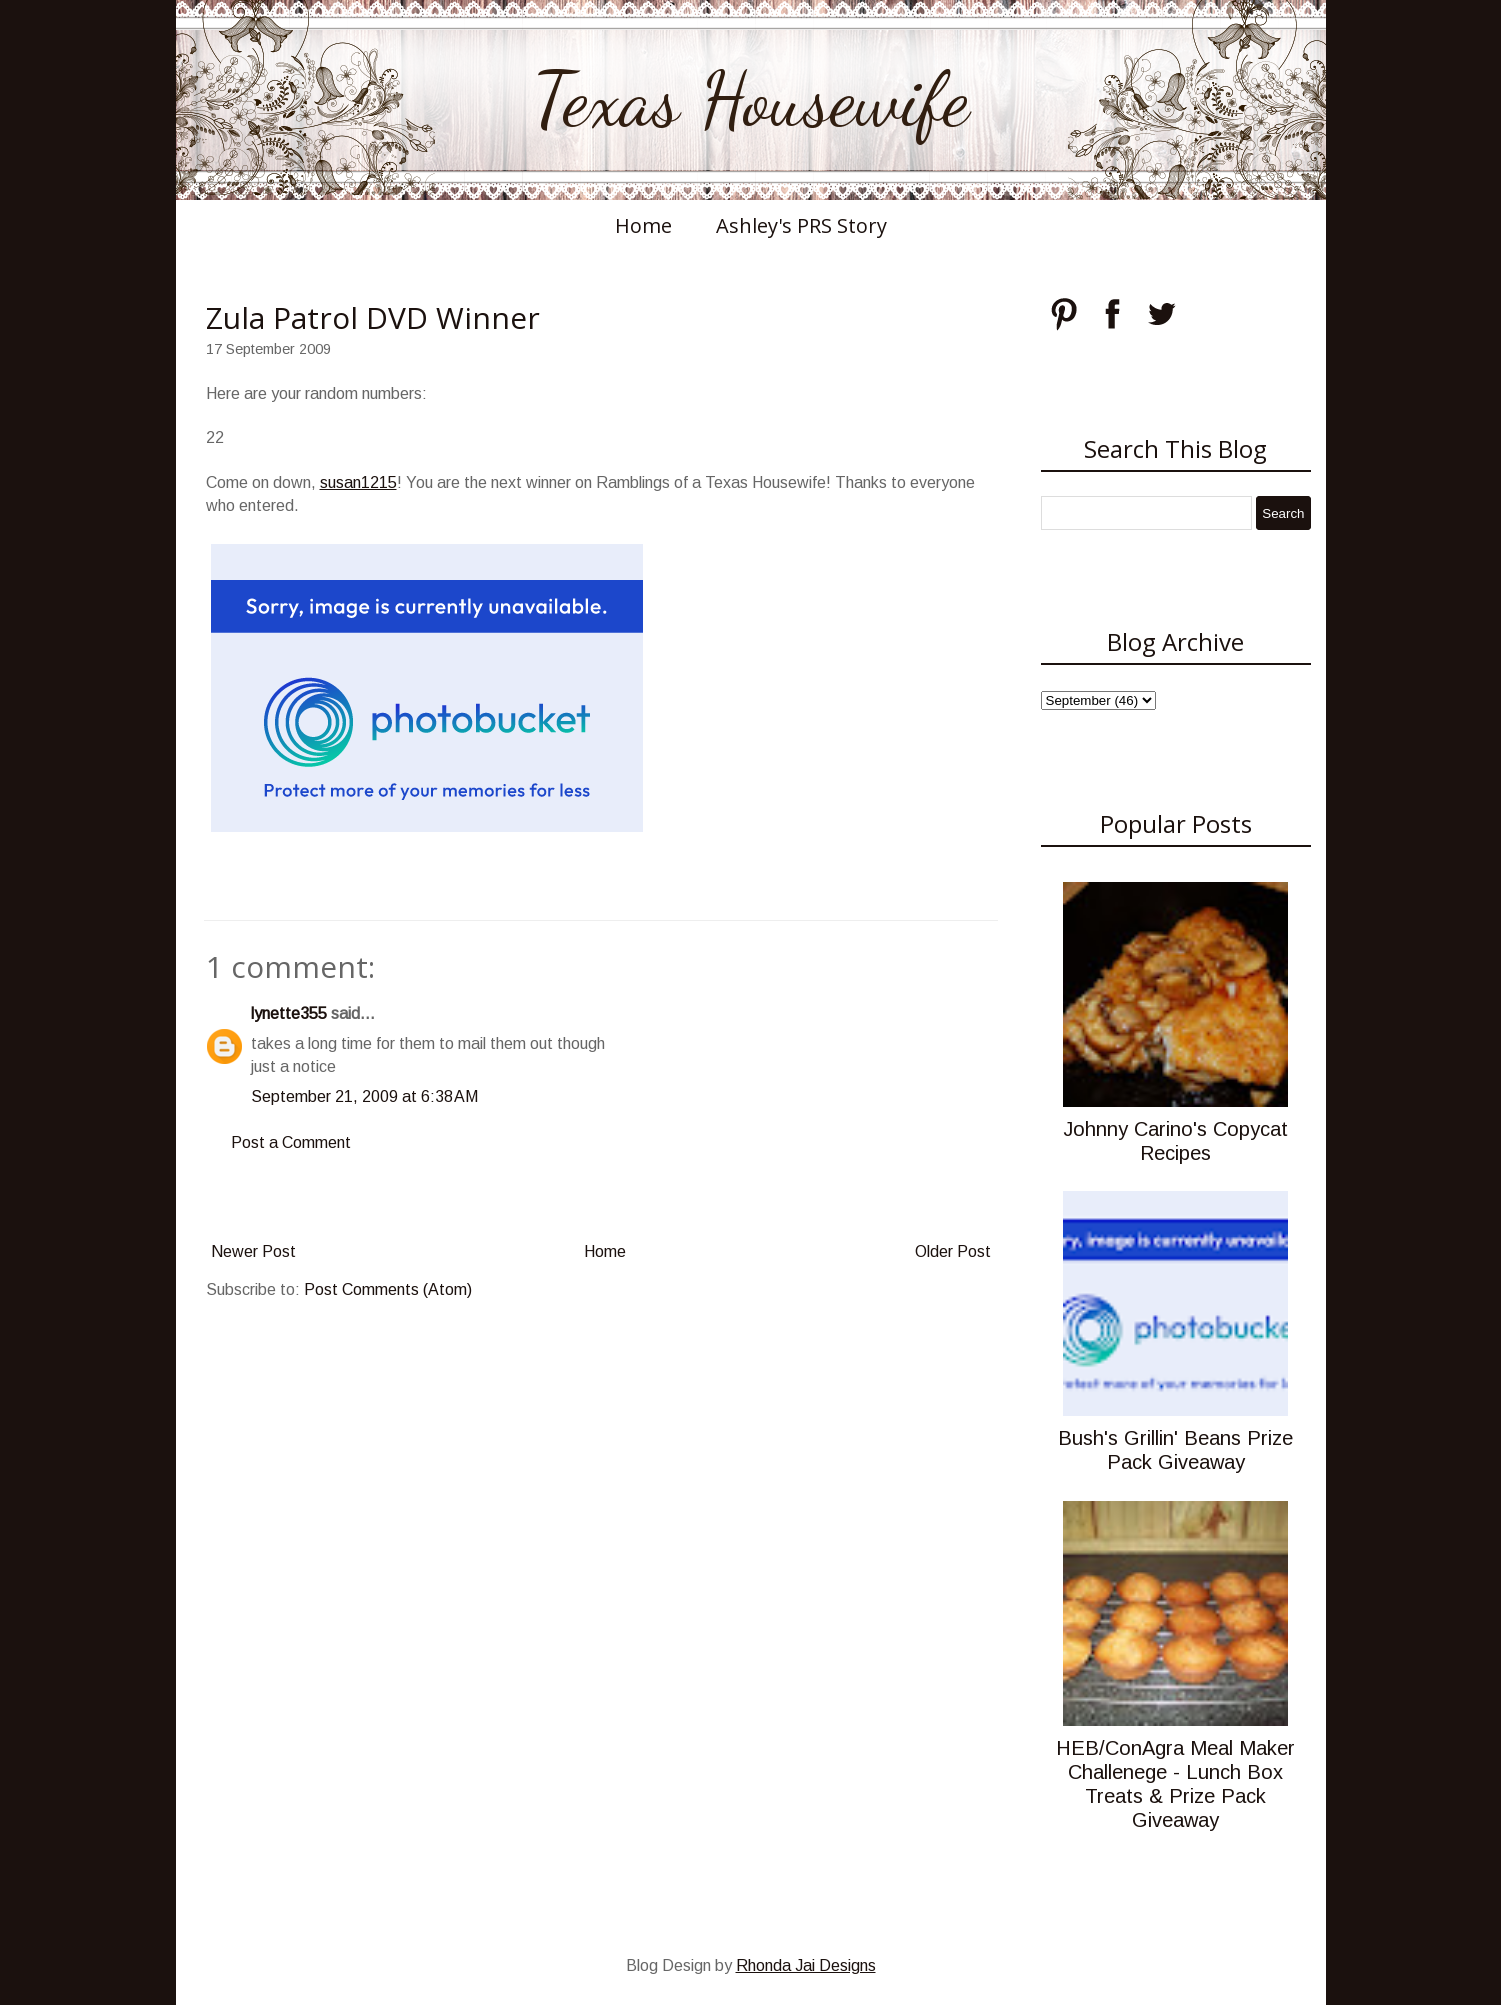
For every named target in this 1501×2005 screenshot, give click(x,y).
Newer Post (253, 1251)
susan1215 (358, 482)
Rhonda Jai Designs (806, 1965)
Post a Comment (291, 1142)
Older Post (953, 1251)
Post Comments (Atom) (388, 1289)
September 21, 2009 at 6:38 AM (364, 1096)
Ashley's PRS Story (801, 225)
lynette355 (289, 1013)
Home (643, 225)
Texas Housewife (751, 100)
